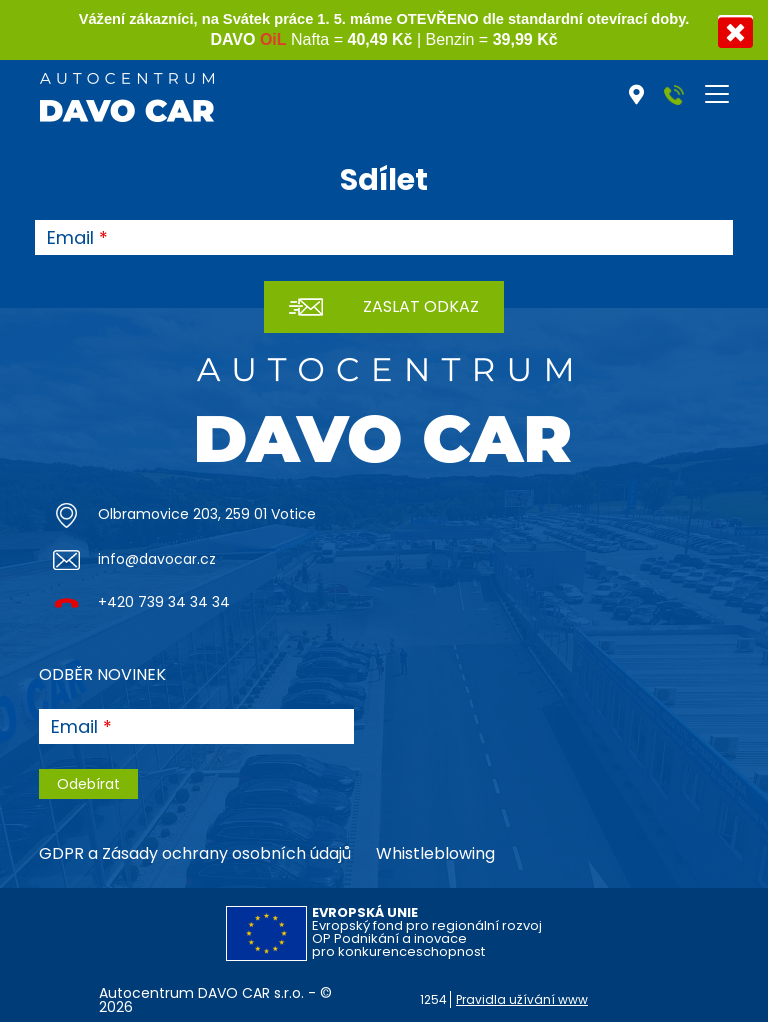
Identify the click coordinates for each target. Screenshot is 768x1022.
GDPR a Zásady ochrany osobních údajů (195, 853)
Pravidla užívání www (522, 999)
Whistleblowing (435, 853)
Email (70, 238)
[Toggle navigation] (717, 94)
